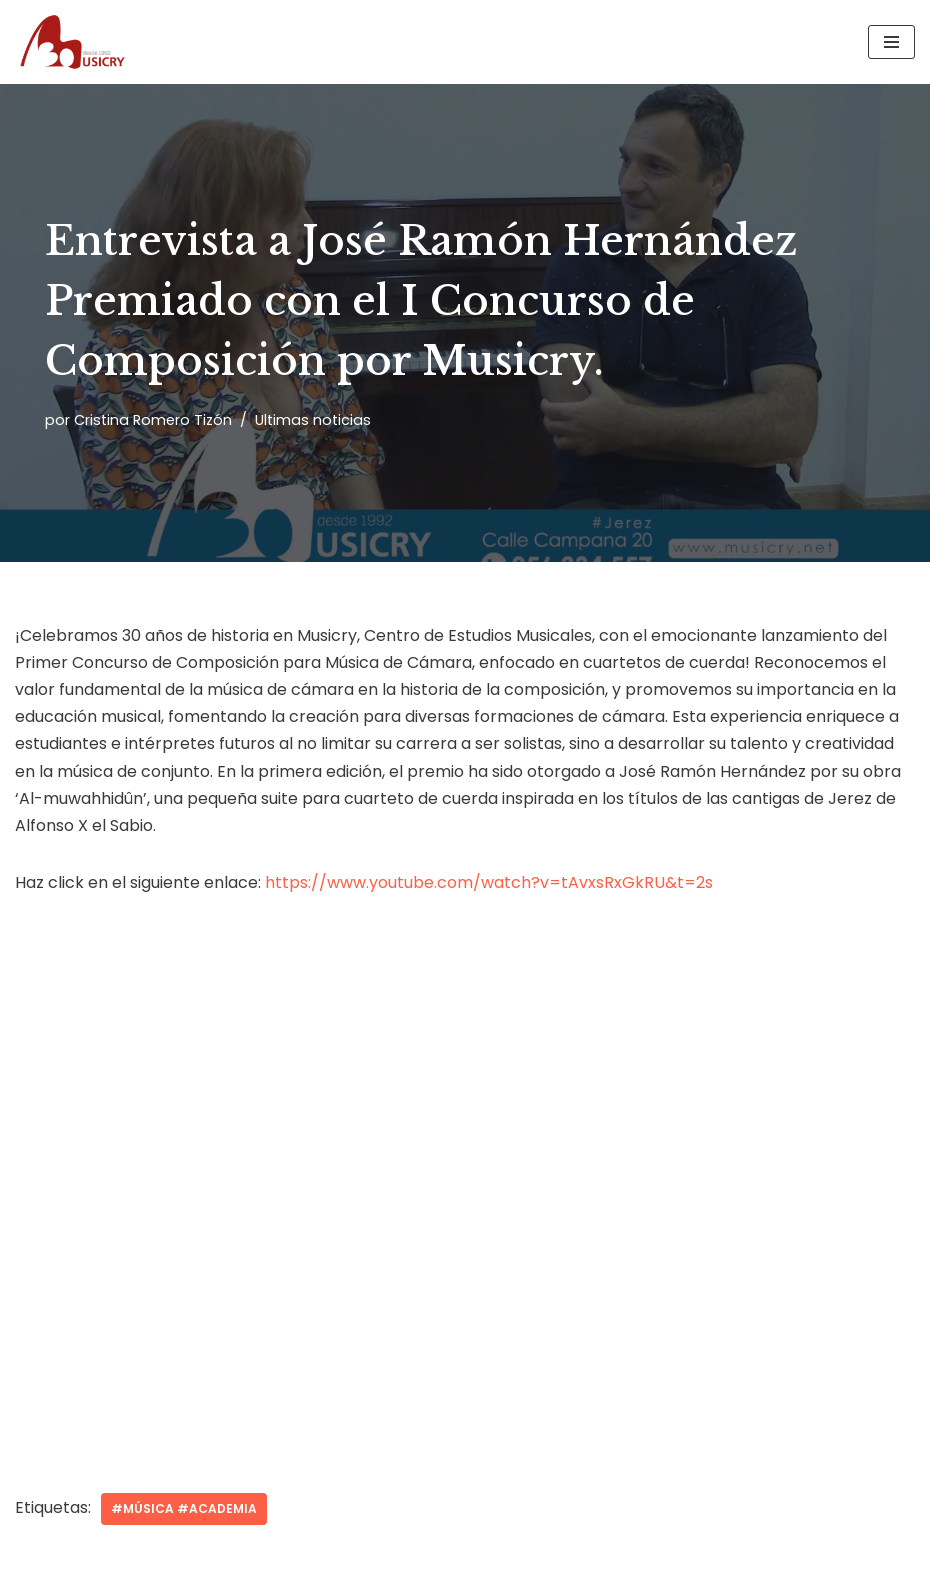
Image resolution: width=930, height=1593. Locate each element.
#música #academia (184, 1508)
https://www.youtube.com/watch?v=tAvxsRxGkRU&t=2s (489, 882)
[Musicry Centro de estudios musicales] (75, 42)
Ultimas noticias (313, 420)
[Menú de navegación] (891, 42)
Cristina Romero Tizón (153, 420)
